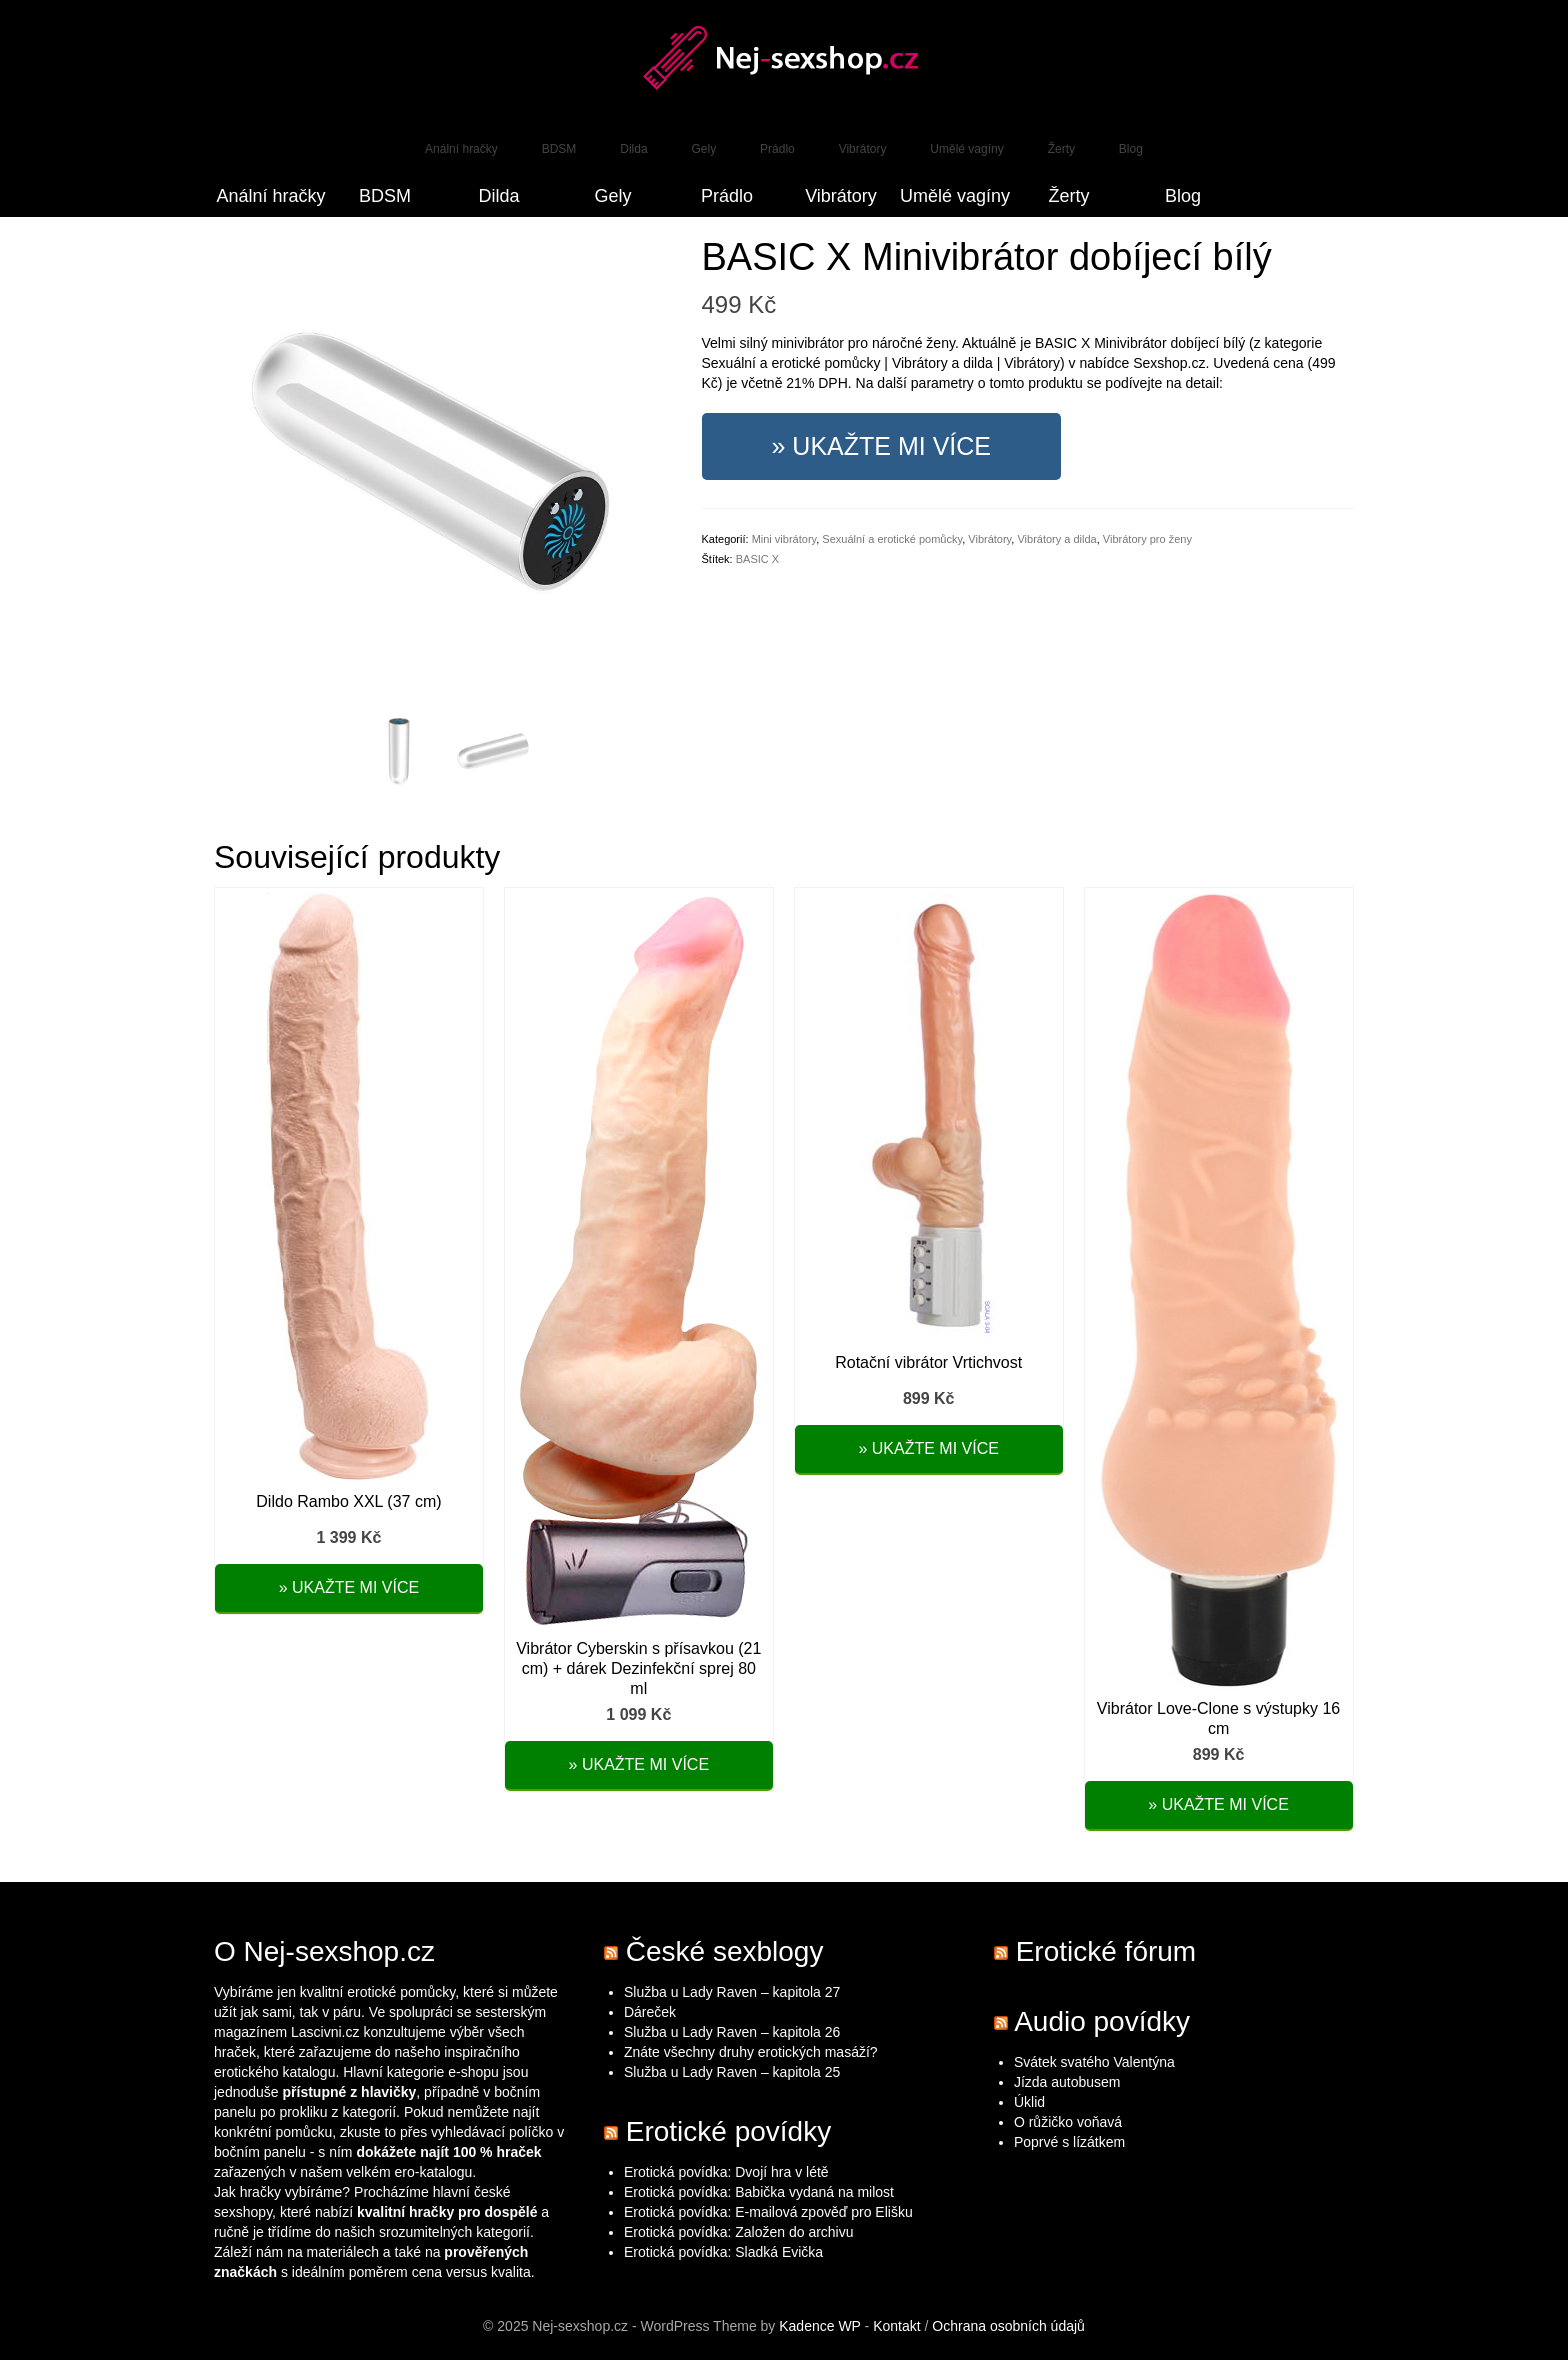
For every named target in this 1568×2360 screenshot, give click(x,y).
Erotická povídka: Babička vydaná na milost (759, 2192)
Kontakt (896, 2326)
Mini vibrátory (784, 539)
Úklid (1029, 2102)
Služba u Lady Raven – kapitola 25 (732, 2072)
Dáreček (650, 2012)
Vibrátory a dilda (1056, 539)
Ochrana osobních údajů (1008, 2326)
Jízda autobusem (1067, 2082)
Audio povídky (1102, 2021)
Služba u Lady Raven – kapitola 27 (732, 1992)
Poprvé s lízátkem (1069, 2142)
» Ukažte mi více (881, 446)
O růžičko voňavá (1068, 2122)
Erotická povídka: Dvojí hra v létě (726, 2172)
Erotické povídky (728, 2131)
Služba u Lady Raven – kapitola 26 (732, 2032)
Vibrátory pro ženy (1147, 539)
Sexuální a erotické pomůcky (892, 539)
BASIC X (757, 559)
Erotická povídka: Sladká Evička (723, 2252)
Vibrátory (989, 539)
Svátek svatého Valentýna (1094, 2062)
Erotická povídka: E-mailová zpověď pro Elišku (768, 2212)
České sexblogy (725, 1951)
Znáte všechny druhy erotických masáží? (753, 2052)
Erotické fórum (1106, 1951)
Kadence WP (819, 2326)
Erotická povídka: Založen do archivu (739, 2232)
